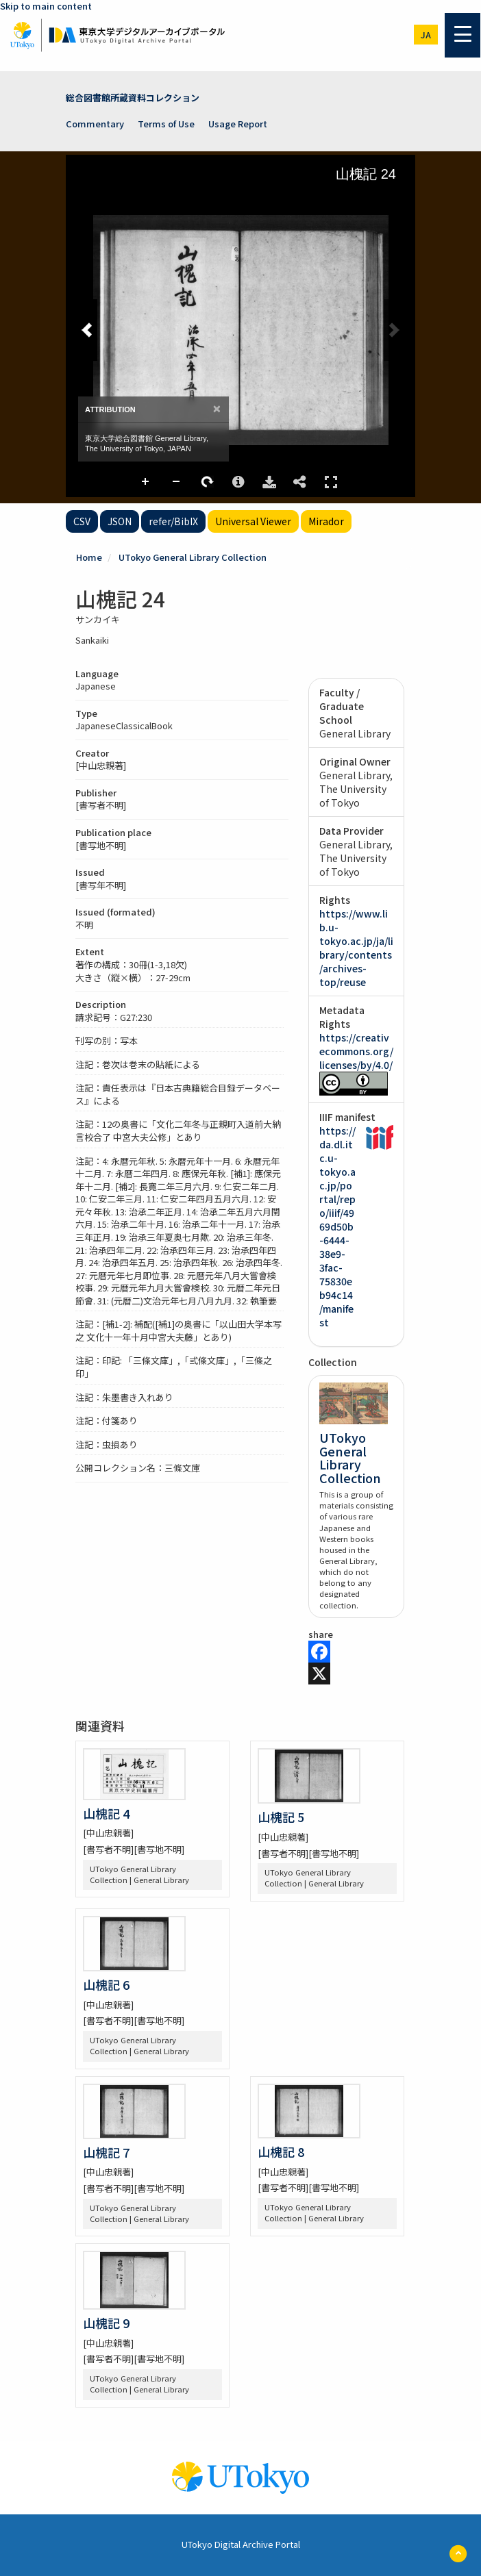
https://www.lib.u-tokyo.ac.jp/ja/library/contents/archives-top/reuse (356, 948)
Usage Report (237, 123)
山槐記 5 (281, 1817)
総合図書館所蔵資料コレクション (132, 97)
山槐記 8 (281, 2151)
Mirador (326, 521)
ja (426, 34)
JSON (120, 521)
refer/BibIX (173, 521)
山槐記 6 (106, 1984)
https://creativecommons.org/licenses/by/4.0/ (356, 1051)
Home (89, 557)
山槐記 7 (106, 2152)
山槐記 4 (106, 1813)
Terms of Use (166, 123)
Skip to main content (46, 6)
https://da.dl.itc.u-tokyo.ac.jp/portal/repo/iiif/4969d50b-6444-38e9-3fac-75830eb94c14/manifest (337, 1226)
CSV (81, 521)
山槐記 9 (106, 2323)
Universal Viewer (253, 521)
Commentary (95, 123)
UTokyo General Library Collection (193, 557)
